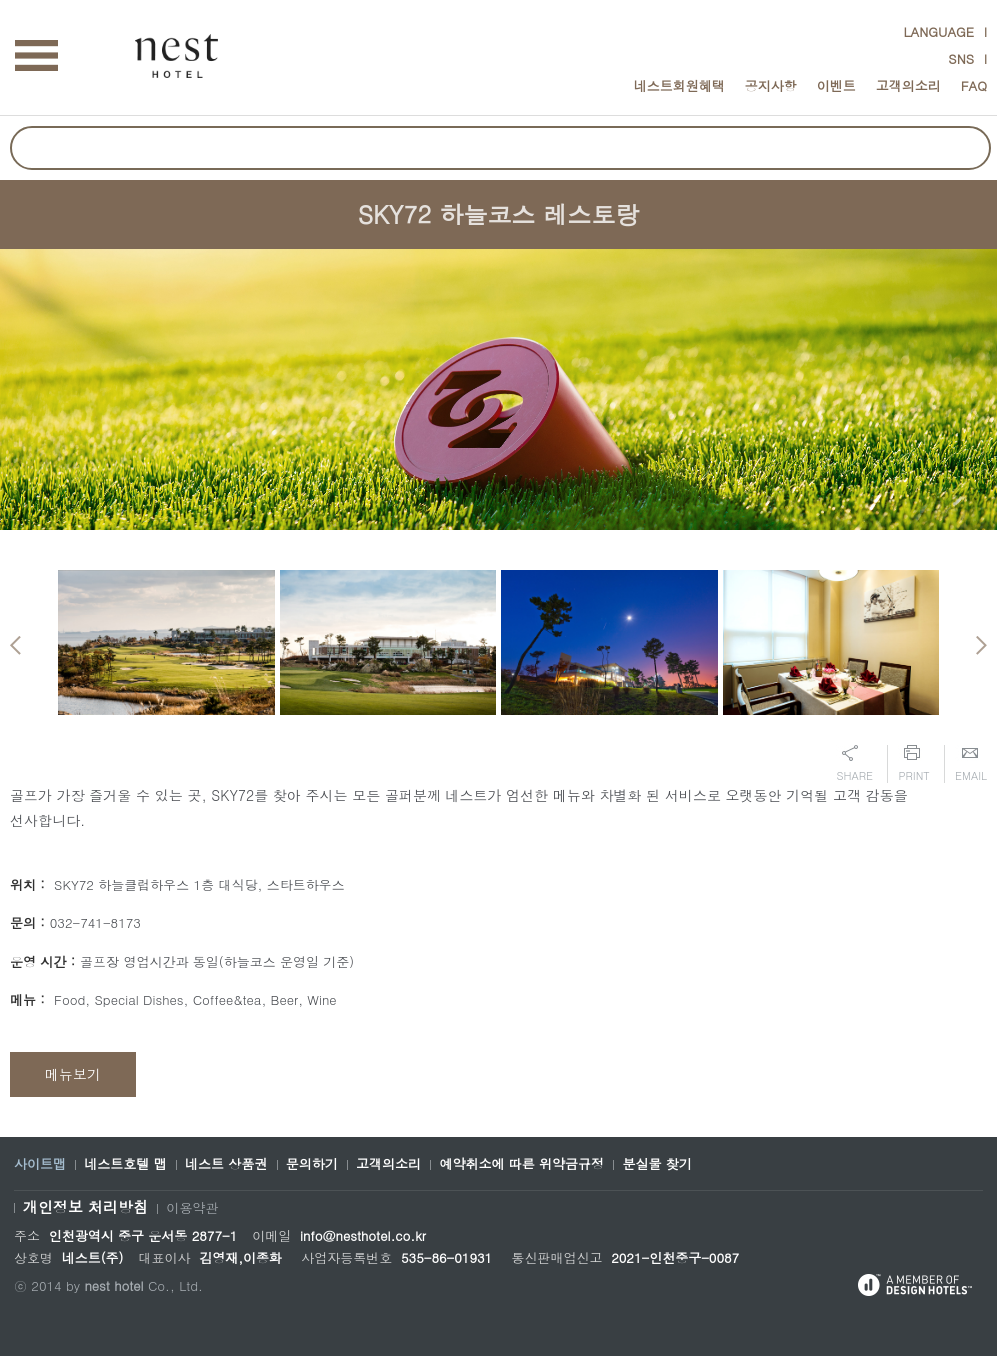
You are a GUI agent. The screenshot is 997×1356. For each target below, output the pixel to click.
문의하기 (312, 1164)
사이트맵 (40, 1164)
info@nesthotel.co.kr (363, 1235)
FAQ (974, 85)
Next (981, 645)
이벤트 (836, 85)
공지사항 (771, 85)
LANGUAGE (938, 31)
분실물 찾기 (656, 1164)
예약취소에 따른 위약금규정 (521, 1164)
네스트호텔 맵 (125, 1164)
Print (913, 764)
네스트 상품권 (226, 1164)
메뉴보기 (73, 1074)
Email (971, 764)
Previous (15, 645)
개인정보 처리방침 (85, 1207)
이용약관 (192, 1208)
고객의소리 (908, 85)
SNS (961, 58)
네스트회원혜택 (679, 85)
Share (854, 764)
